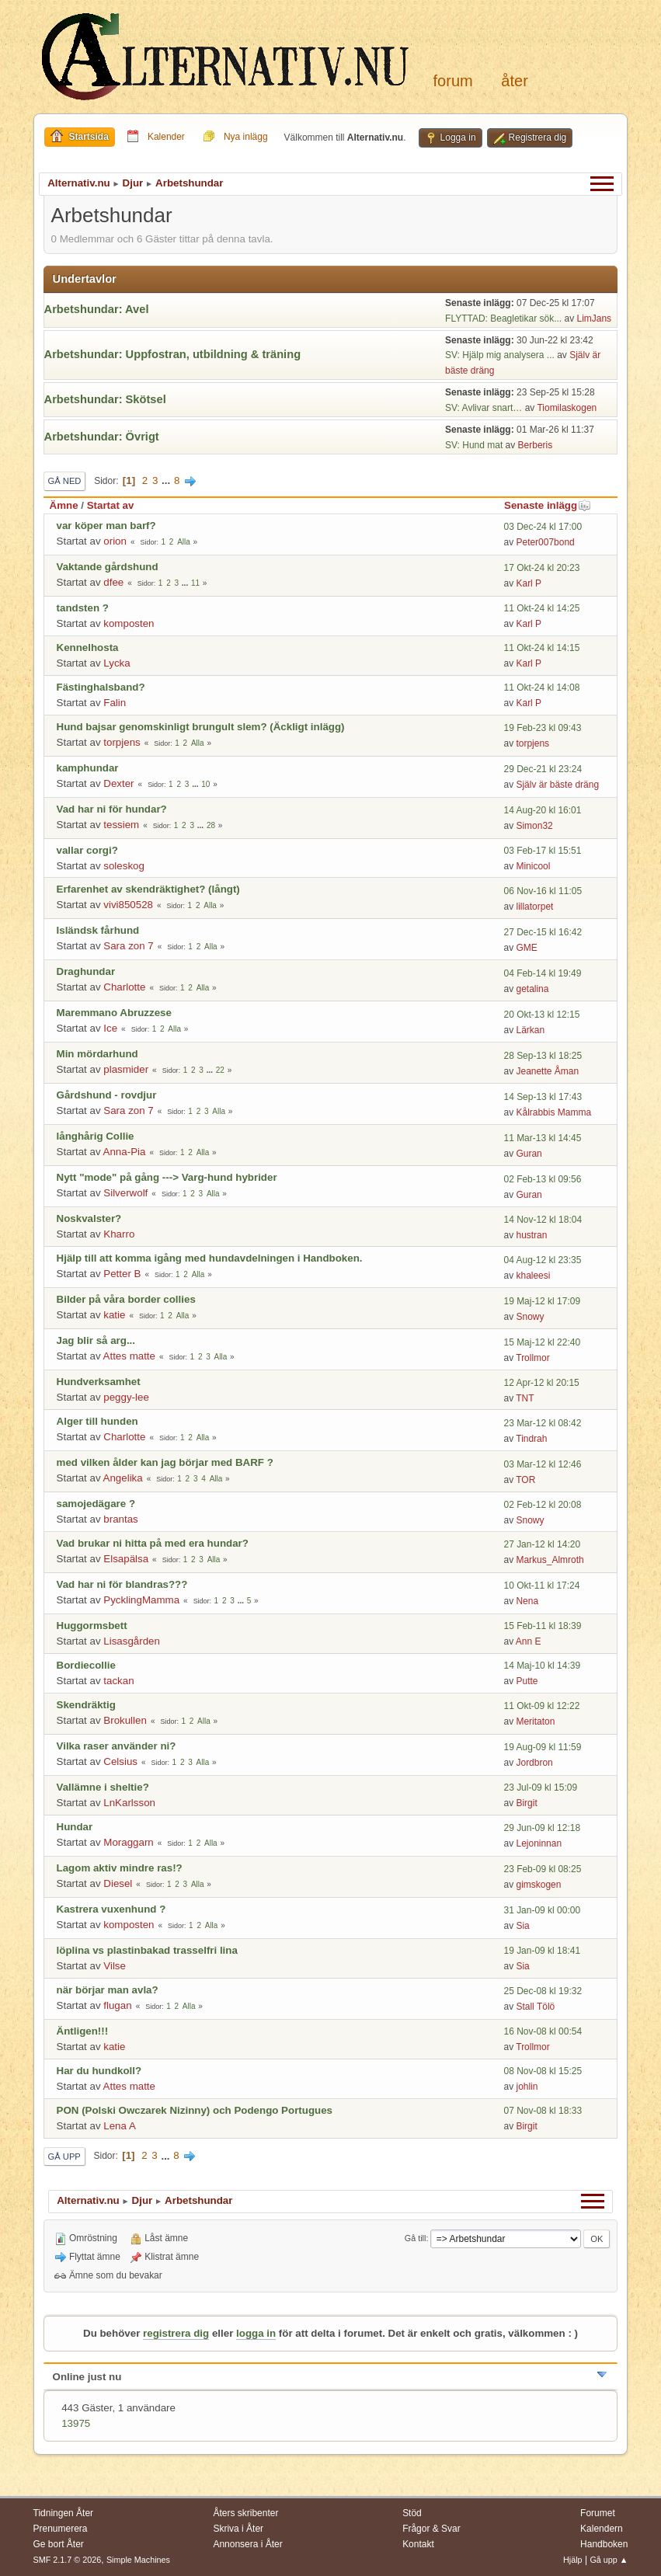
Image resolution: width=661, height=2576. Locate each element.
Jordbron (534, 1762)
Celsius (120, 1761)
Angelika (123, 1478)
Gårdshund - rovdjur (107, 1095)
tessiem (121, 824)
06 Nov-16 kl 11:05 (542, 891)
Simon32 (534, 825)
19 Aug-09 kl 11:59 (542, 1747)
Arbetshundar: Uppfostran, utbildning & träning (172, 354)
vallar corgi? (87, 850)
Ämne (64, 505)
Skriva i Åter (238, 2528)
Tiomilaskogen (567, 407)
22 (220, 1070)
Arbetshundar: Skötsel (105, 399)
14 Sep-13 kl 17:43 (542, 1096)
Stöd (412, 2513)
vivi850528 (128, 904)
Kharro (118, 1234)
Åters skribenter (245, 2513)
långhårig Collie (95, 1136)
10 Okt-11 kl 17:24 (541, 1585)
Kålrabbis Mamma (553, 1112)
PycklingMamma (141, 1600)
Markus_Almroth (549, 1559)
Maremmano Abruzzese (114, 1012)
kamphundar (88, 768)
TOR (525, 1479)
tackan (118, 1681)
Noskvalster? (89, 1218)
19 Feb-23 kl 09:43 (542, 727)
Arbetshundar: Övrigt (101, 436)
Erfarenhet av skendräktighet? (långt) (148, 889)
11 (195, 583)
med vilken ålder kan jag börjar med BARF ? (165, 1462)
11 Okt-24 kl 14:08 (541, 687)
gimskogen (538, 1884)
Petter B (122, 1273)
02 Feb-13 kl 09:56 (542, 1179)
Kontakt (418, 2544)
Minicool (533, 866)
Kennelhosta (88, 647)
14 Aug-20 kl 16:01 (542, 810)
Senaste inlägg (547, 505)
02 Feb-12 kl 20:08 (542, 1504)
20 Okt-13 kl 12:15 (541, 1014)
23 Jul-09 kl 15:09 (540, 1787)
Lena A (119, 2126)
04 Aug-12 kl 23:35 (542, 1260)
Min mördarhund (97, 1054)
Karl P (528, 583)
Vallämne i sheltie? (103, 1787)
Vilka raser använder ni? (116, 1746)
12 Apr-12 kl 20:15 (541, 1382)
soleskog (123, 866)
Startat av (110, 505)
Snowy (530, 1316)
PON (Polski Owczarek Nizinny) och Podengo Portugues (194, 2110)
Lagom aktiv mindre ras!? (120, 1868)
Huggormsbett (92, 1625)
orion (115, 541)
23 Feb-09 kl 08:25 (542, 1869)
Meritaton (535, 1721)
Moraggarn (128, 1842)
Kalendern (601, 2528)
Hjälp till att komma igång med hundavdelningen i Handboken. (210, 1258)
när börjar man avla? (107, 1990)
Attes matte (129, 1356)
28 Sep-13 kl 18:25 (542, 1055)
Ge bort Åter (58, 2544)
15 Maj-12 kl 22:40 (541, 1342)
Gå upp (64, 2156)
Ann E (528, 1641)
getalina (532, 988)
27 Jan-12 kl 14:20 (541, 1544)
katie (114, 1315)
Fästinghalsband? (101, 687)
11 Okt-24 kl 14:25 (541, 608)
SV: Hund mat (474, 445)
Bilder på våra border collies (126, 1299)
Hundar (75, 1827)
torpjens (121, 742)
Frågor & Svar (431, 2528)
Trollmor (533, 1357)
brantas (120, 1519)
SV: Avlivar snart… (483, 407)
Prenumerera (60, 2528)
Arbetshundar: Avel (96, 309)
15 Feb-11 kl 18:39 (542, 1625)
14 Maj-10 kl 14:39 (541, 1665)
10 (205, 784)
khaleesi (533, 1275)
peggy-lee (126, 1397)
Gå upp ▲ (609, 2559)
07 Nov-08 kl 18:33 (542, 2110)
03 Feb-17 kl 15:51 (542, 850)
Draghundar (86, 971)
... (167, 480)
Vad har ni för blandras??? (122, 1584)
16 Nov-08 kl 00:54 (542, 2031)
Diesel (117, 1883)
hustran (531, 1235)
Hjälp (573, 2559)
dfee (113, 582)
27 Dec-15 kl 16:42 (542, 932)
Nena (527, 1601)
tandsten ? (83, 608)
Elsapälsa (125, 1559)
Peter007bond (545, 542)
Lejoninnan (539, 1843)
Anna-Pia (124, 1151)
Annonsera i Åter (247, 2544)
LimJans (593, 318)
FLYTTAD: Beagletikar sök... (503, 318)
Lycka (116, 663)
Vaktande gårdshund (107, 567)
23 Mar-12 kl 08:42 (542, 1423)
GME (526, 947)
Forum (453, 80)
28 (211, 825)
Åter (514, 80)
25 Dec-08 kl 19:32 (542, 1991)
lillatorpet (534, 906)
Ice (110, 1028)
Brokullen (125, 1720)
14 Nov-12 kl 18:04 (542, 1219)
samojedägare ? (96, 1503)
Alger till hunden (97, 1421)
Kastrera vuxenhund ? (111, 1909)
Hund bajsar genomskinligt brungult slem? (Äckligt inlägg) (201, 727)
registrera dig (176, 2333)
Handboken (604, 2544)
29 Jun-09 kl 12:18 (541, 1827)
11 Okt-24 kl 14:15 (541, 647)
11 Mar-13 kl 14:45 (542, 1138)
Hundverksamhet (99, 1381)
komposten (128, 623)
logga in (256, 2333)
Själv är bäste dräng (557, 784)
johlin (526, 2086)
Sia (522, 1925)
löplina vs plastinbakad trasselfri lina (147, 1950)
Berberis (535, 445)
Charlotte (124, 987)
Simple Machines (138, 2559)
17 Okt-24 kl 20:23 (541, 567)
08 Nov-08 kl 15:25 (542, 2071)
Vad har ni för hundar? (112, 809)
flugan (117, 2005)
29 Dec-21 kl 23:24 (542, 769)
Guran (528, 1153)
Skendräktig (86, 1705)
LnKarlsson (129, 1802)
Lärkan (530, 1030)
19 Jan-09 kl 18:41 (541, 1950)
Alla (183, 542)
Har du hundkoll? (99, 2070)
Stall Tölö (535, 2006)
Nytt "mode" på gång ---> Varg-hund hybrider (167, 1177)
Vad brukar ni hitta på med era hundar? (153, 1543)
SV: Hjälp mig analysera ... (500, 355)
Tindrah (531, 1438)
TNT (525, 1398)
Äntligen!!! (83, 2031)
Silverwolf (125, 1193)
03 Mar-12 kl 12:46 (542, 1464)
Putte (526, 1681)
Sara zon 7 (128, 946)
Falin (114, 702)
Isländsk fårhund (98, 930)
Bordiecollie (86, 1665)
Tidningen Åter (63, 2513)
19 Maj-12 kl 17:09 (541, 1301)
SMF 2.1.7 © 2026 (67, 2559)
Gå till (415, 2238)
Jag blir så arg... (96, 1340)
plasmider (125, 1069)
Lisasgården (131, 1641)
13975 (75, 2423)
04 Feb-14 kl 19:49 (542, 973)
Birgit (526, 1803)
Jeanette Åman (547, 1071)
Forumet (597, 2513)
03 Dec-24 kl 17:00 (542, 526)
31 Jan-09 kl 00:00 (541, 1910)
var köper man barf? (106, 525)
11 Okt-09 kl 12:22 (541, 1706)
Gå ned (65, 481)
